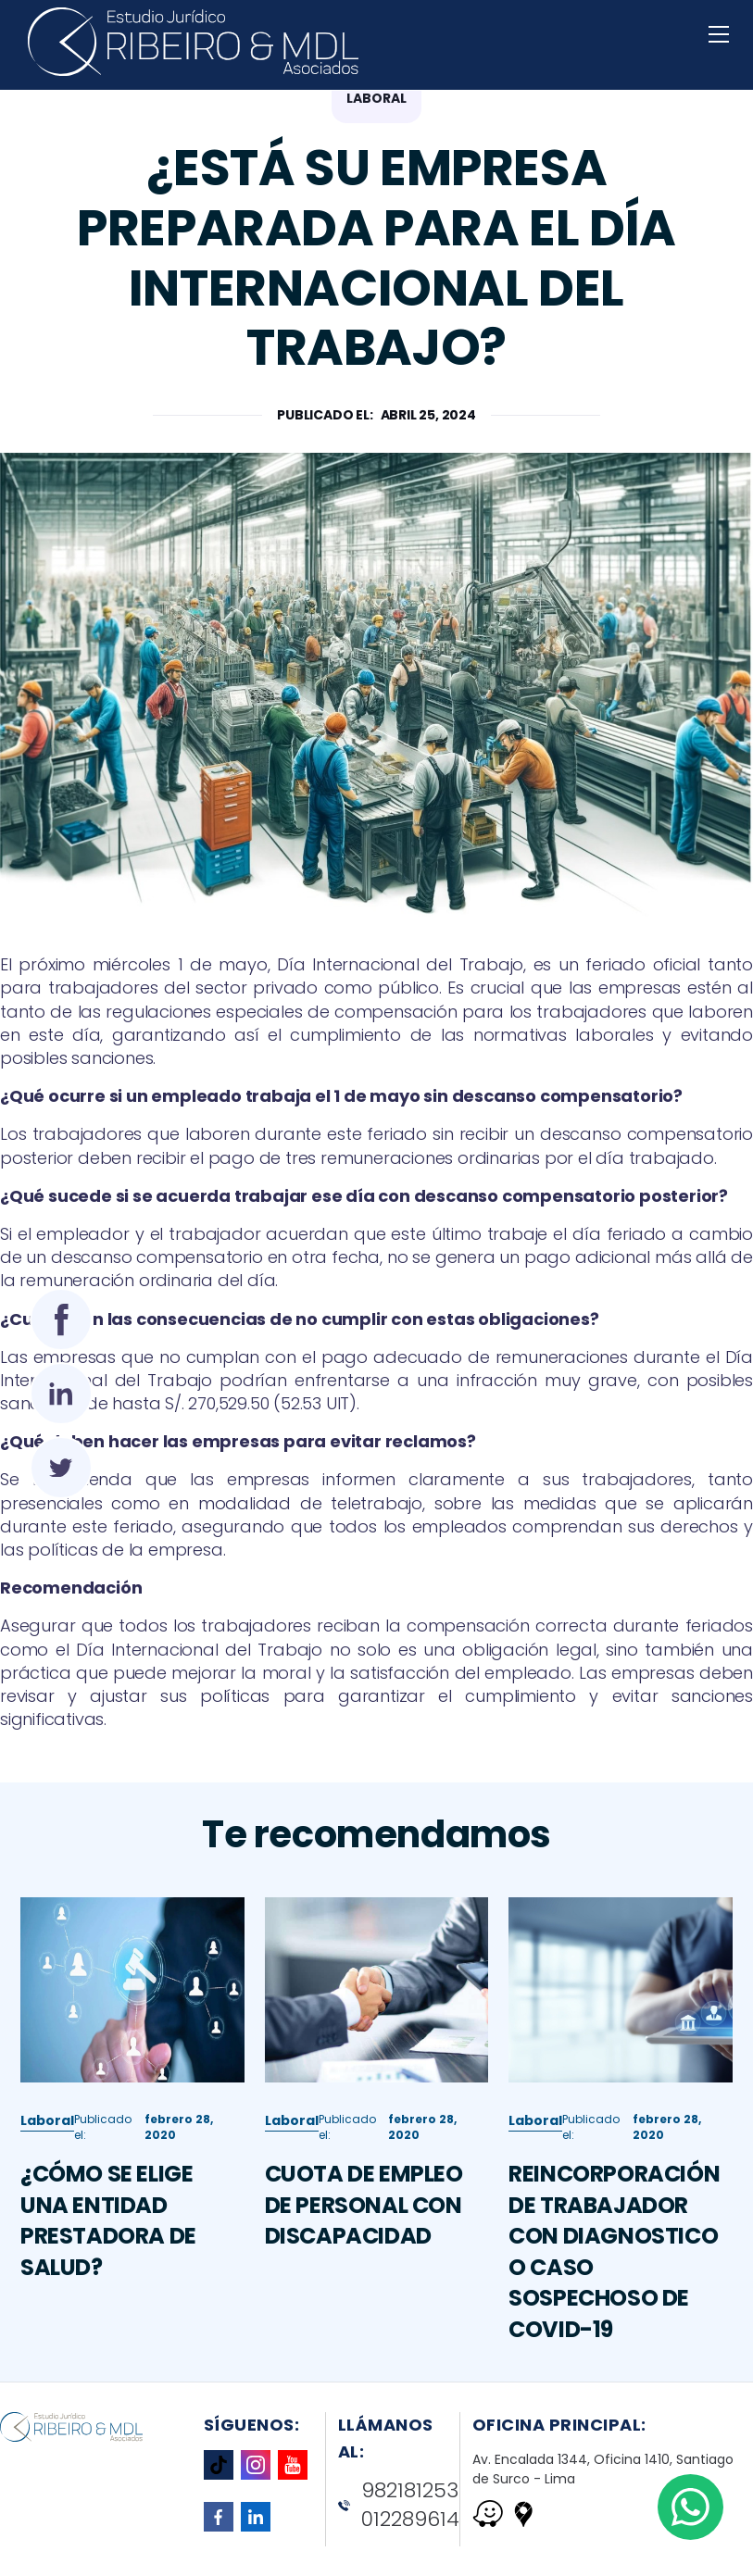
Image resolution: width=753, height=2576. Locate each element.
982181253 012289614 (398, 2505)
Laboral (47, 2132)
